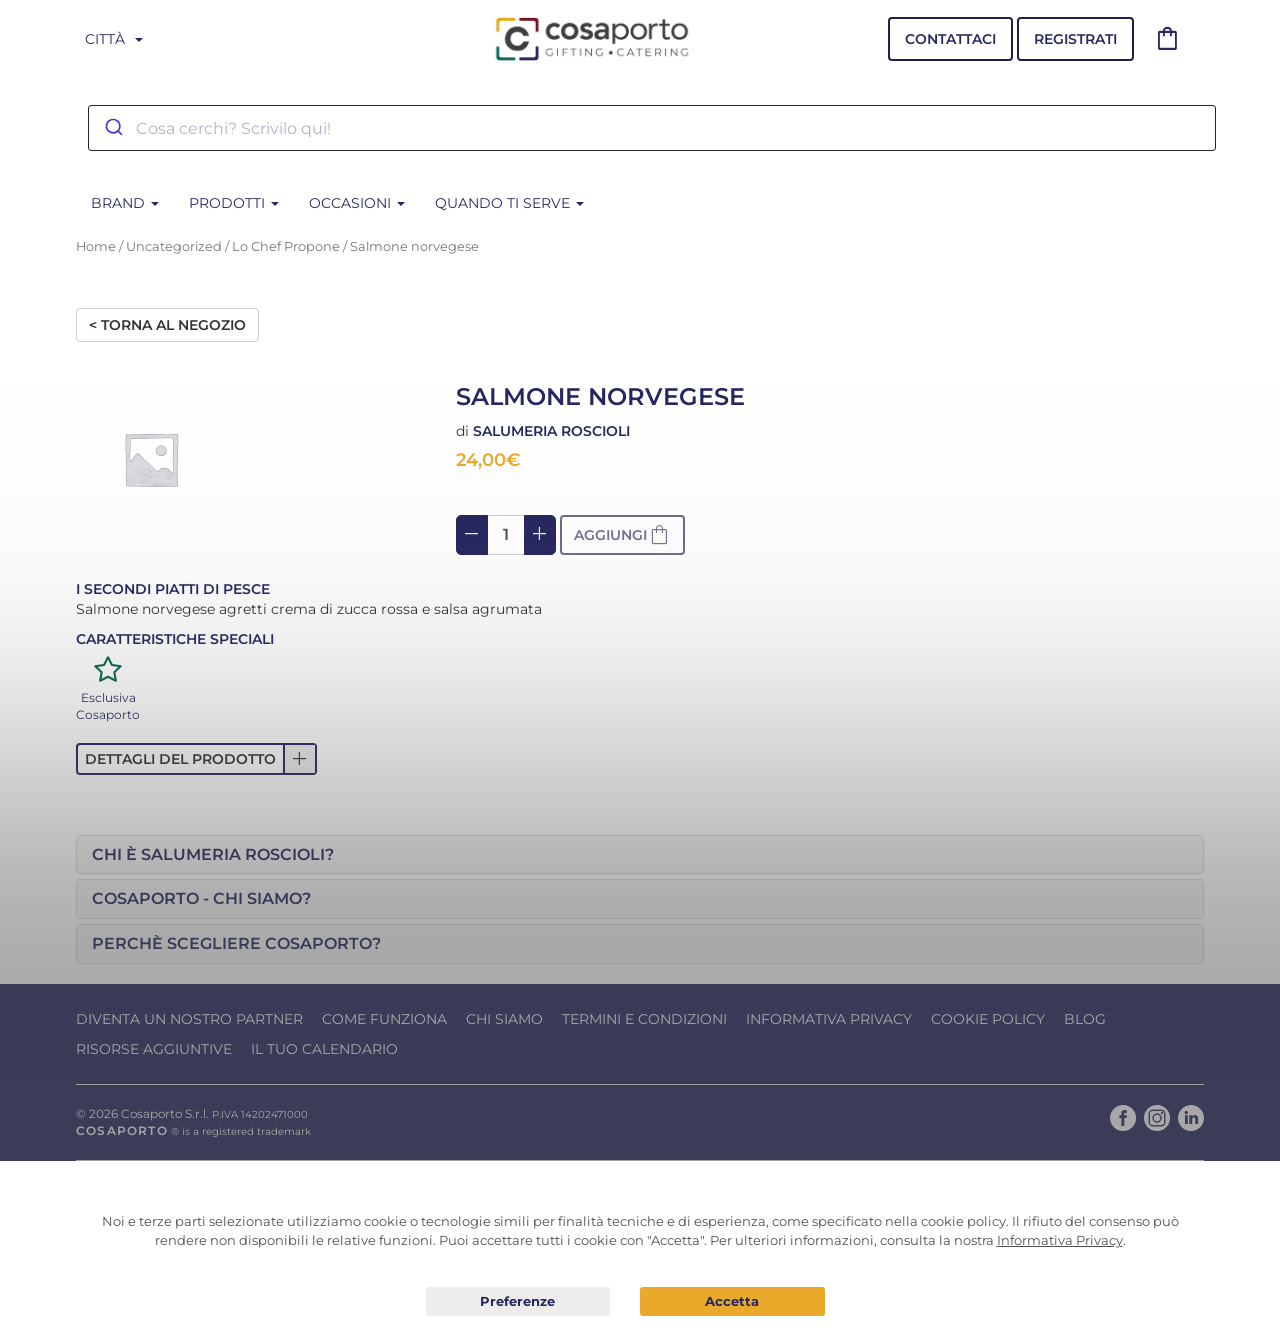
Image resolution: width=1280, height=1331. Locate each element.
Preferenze (518, 1302)
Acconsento (732, 1301)
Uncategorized (174, 246)
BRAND (125, 203)
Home (96, 246)
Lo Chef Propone (286, 246)
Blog (1085, 1019)
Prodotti (234, 203)
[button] (196, 759)
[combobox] (652, 128)
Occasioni (357, 203)
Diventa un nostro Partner (189, 1019)
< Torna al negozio (167, 325)
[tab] (640, 855)
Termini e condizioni (644, 1019)
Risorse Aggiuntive (154, 1049)
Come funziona (384, 1019)
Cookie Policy (988, 1019)
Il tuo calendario (324, 1049)
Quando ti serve (509, 203)
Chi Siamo (504, 1019)
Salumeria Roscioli (551, 431)
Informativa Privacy (829, 1019)
